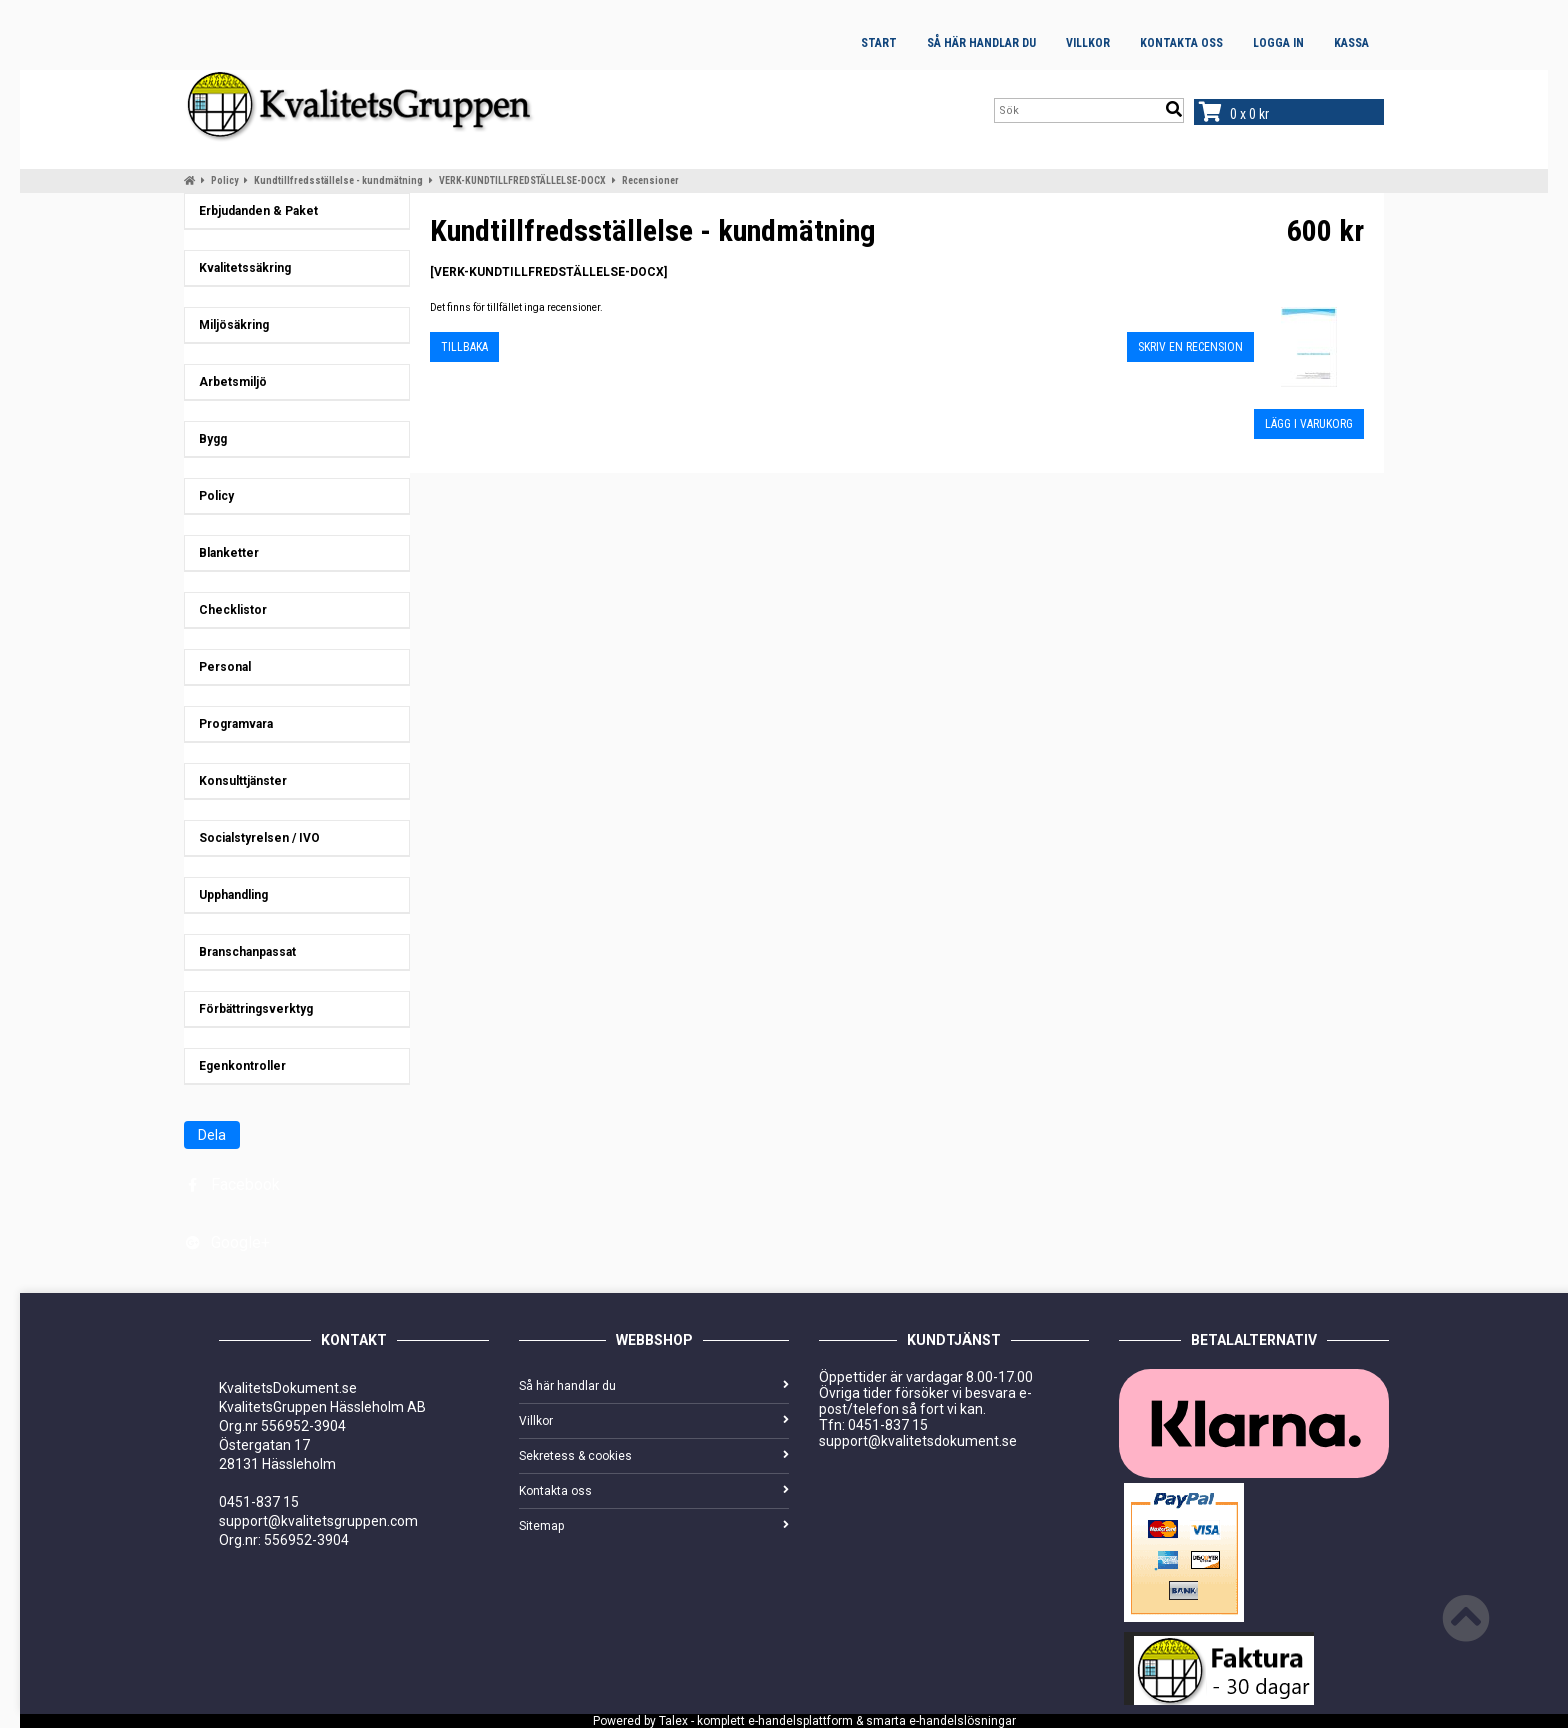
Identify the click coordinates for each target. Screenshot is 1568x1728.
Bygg (208, 439)
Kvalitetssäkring (240, 268)
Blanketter (224, 553)
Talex (673, 1721)
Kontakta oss (1181, 43)
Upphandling (229, 895)
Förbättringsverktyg (251, 1009)
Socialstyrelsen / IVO (255, 838)
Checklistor (228, 610)
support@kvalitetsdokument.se (918, 1441)
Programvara (231, 724)
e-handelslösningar (962, 1721)
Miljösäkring (229, 325)
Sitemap (654, 1526)
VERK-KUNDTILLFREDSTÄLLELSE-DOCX (522, 180)
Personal (220, 667)
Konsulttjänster (238, 781)
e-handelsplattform (800, 1721)
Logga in (1278, 43)
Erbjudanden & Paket (254, 211)
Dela (212, 1135)
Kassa (1351, 43)
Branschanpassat (243, 952)
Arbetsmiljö (228, 382)
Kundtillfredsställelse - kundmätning (338, 180)
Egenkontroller (238, 1066)
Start (879, 43)
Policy (224, 180)
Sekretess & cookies (654, 1456)
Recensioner (650, 180)
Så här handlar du (981, 43)
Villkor (1088, 43)
